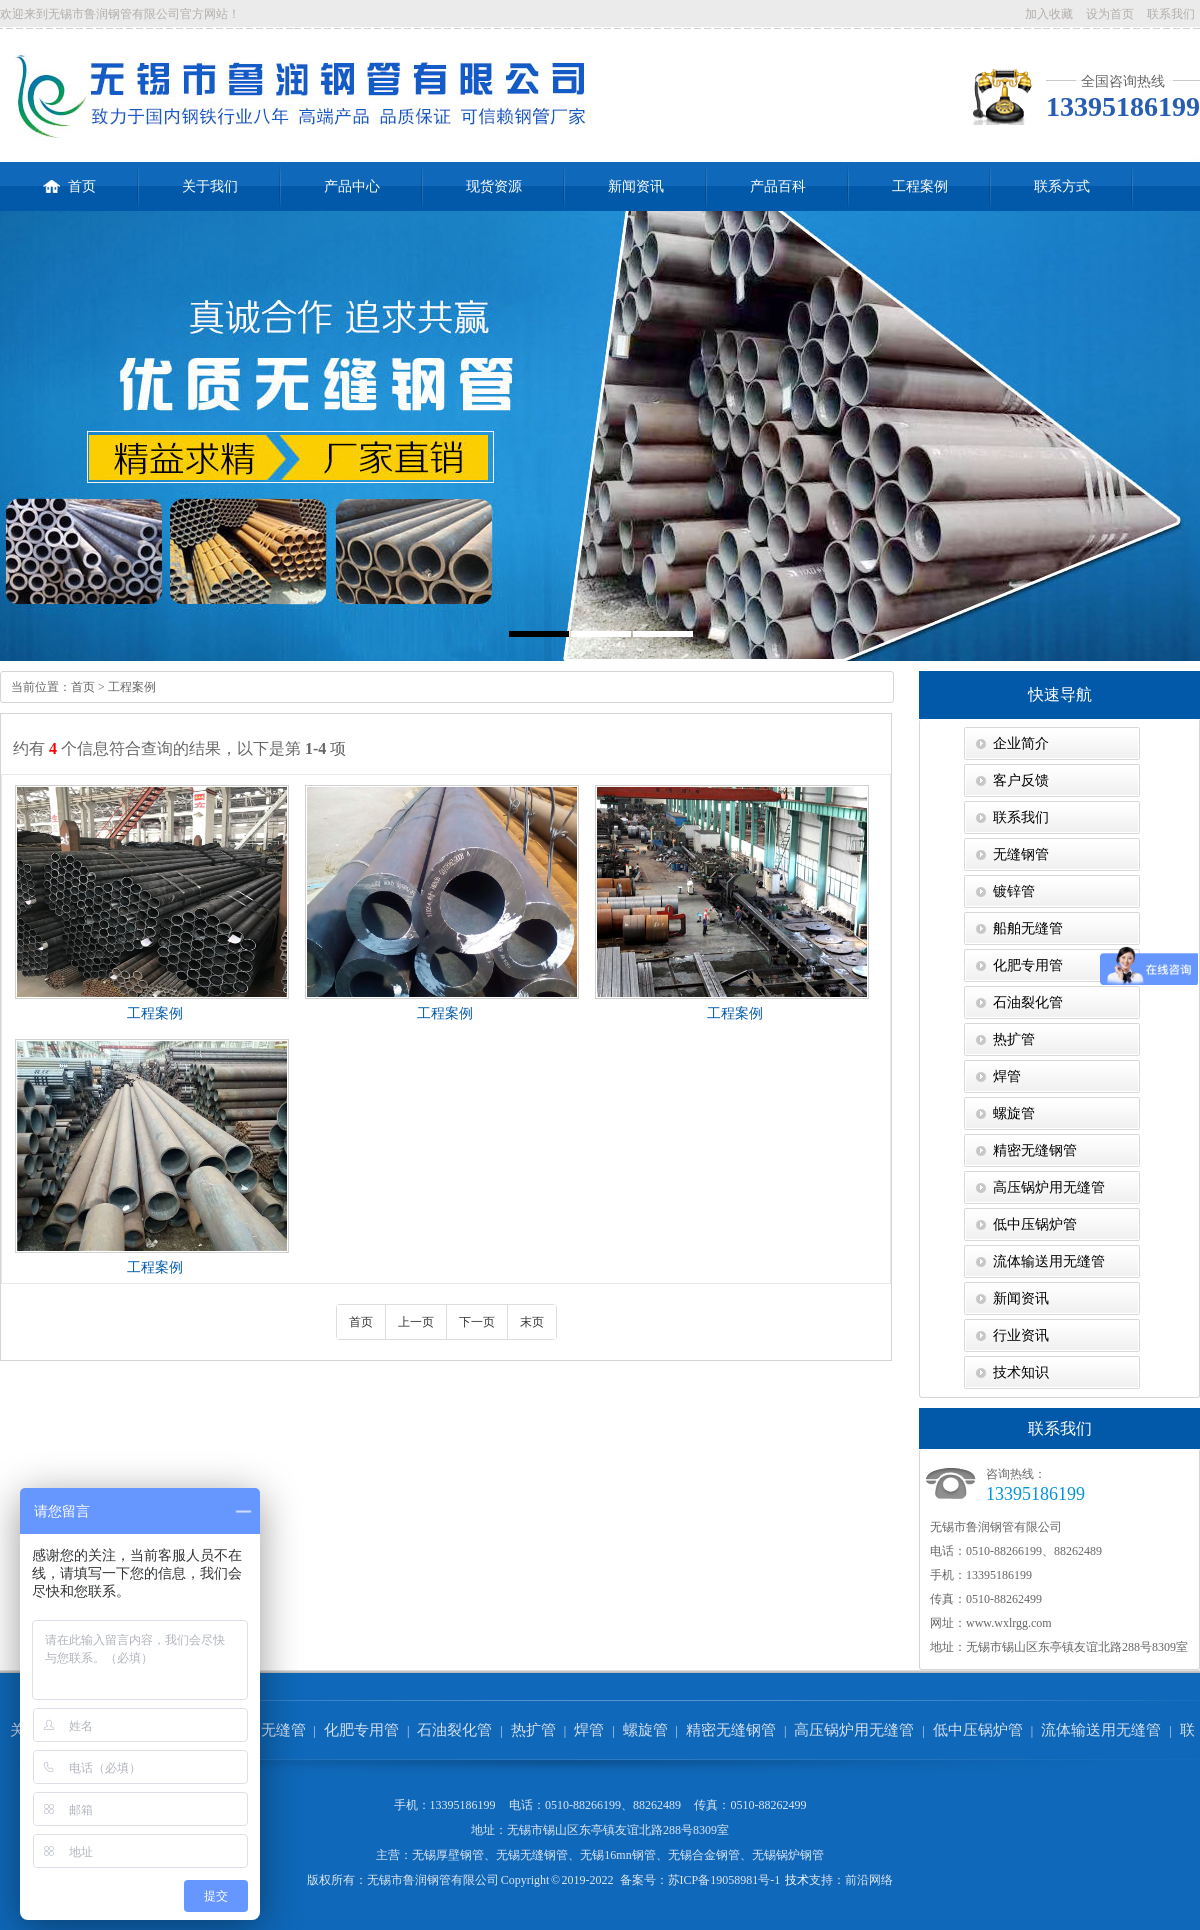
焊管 (1007, 1076)
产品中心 (352, 186)
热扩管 (1014, 1039)
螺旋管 (1014, 1113)
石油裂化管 (1028, 1002)
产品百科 (778, 186)
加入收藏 (1049, 14)
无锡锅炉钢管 (788, 1855)
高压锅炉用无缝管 (1049, 1187)
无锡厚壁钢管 (448, 1855)
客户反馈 (1021, 780)
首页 (69, 178)
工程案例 (920, 186)
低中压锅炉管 (1035, 1224)
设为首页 (1110, 14)
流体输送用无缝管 (1049, 1261)
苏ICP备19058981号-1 (724, 1880)
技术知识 (1021, 1372)
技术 (797, 1880)
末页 (532, 1322)
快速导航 (1060, 694)
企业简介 (1021, 743)
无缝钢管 (1021, 854)
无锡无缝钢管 (532, 1855)
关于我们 (210, 186)
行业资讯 (1021, 1335)
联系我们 (1171, 14)
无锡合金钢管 (704, 1855)
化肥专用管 (1028, 965)
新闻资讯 (636, 186)
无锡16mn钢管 (617, 1855)
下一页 (477, 1322)
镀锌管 (1014, 891)
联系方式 (1062, 186)
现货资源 (494, 186)
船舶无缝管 (1028, 928)
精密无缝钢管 (1035, 1150)
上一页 (416, 1322)
